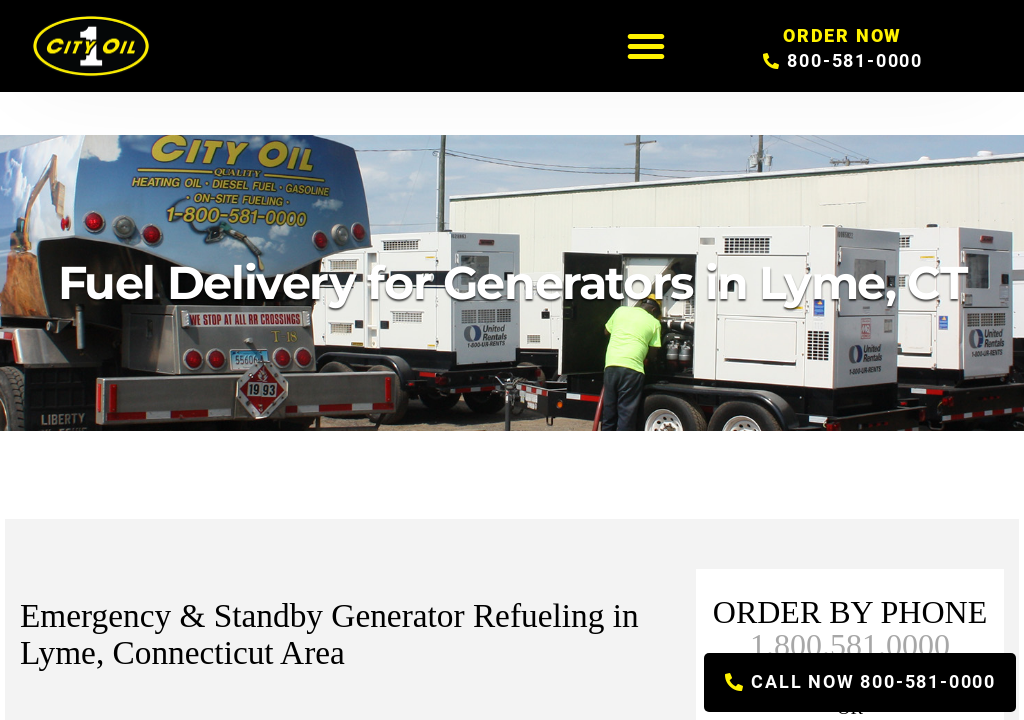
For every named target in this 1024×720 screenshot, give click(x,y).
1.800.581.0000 (850, 645)
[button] (646, 46)
